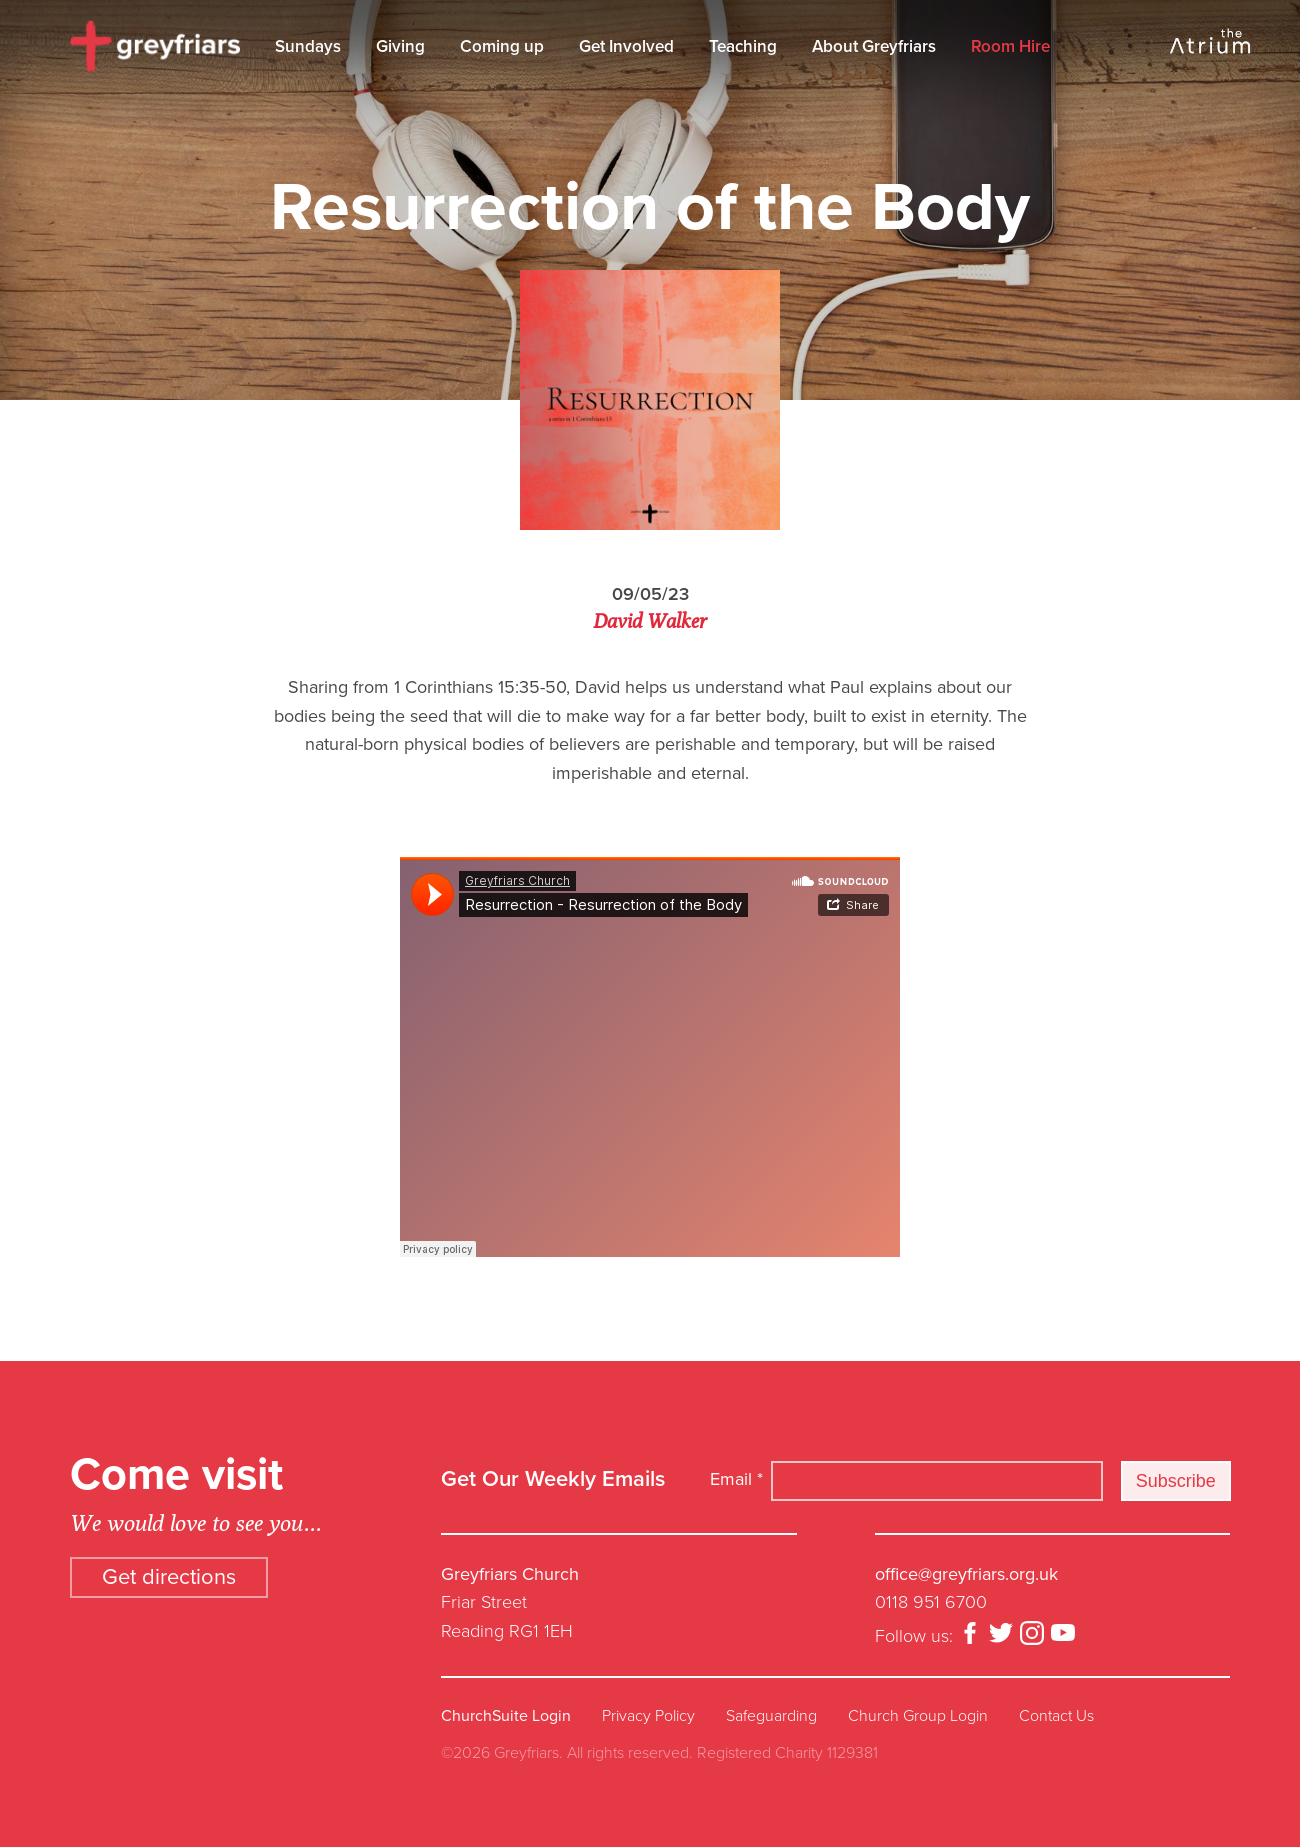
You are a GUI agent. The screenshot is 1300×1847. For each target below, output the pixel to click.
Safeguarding (771, 1716)
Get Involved (626, 46)
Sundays (308, 46)
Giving (400, 46)
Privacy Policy (648, 1716)
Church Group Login (918, 1716)
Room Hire (1010, 46)
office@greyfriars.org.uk (966, 1574)
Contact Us (1056, 1716)
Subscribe (1176, 1481)
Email (736, 1479)
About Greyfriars (874, 46)
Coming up (502, 46)
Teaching (743, 46)
